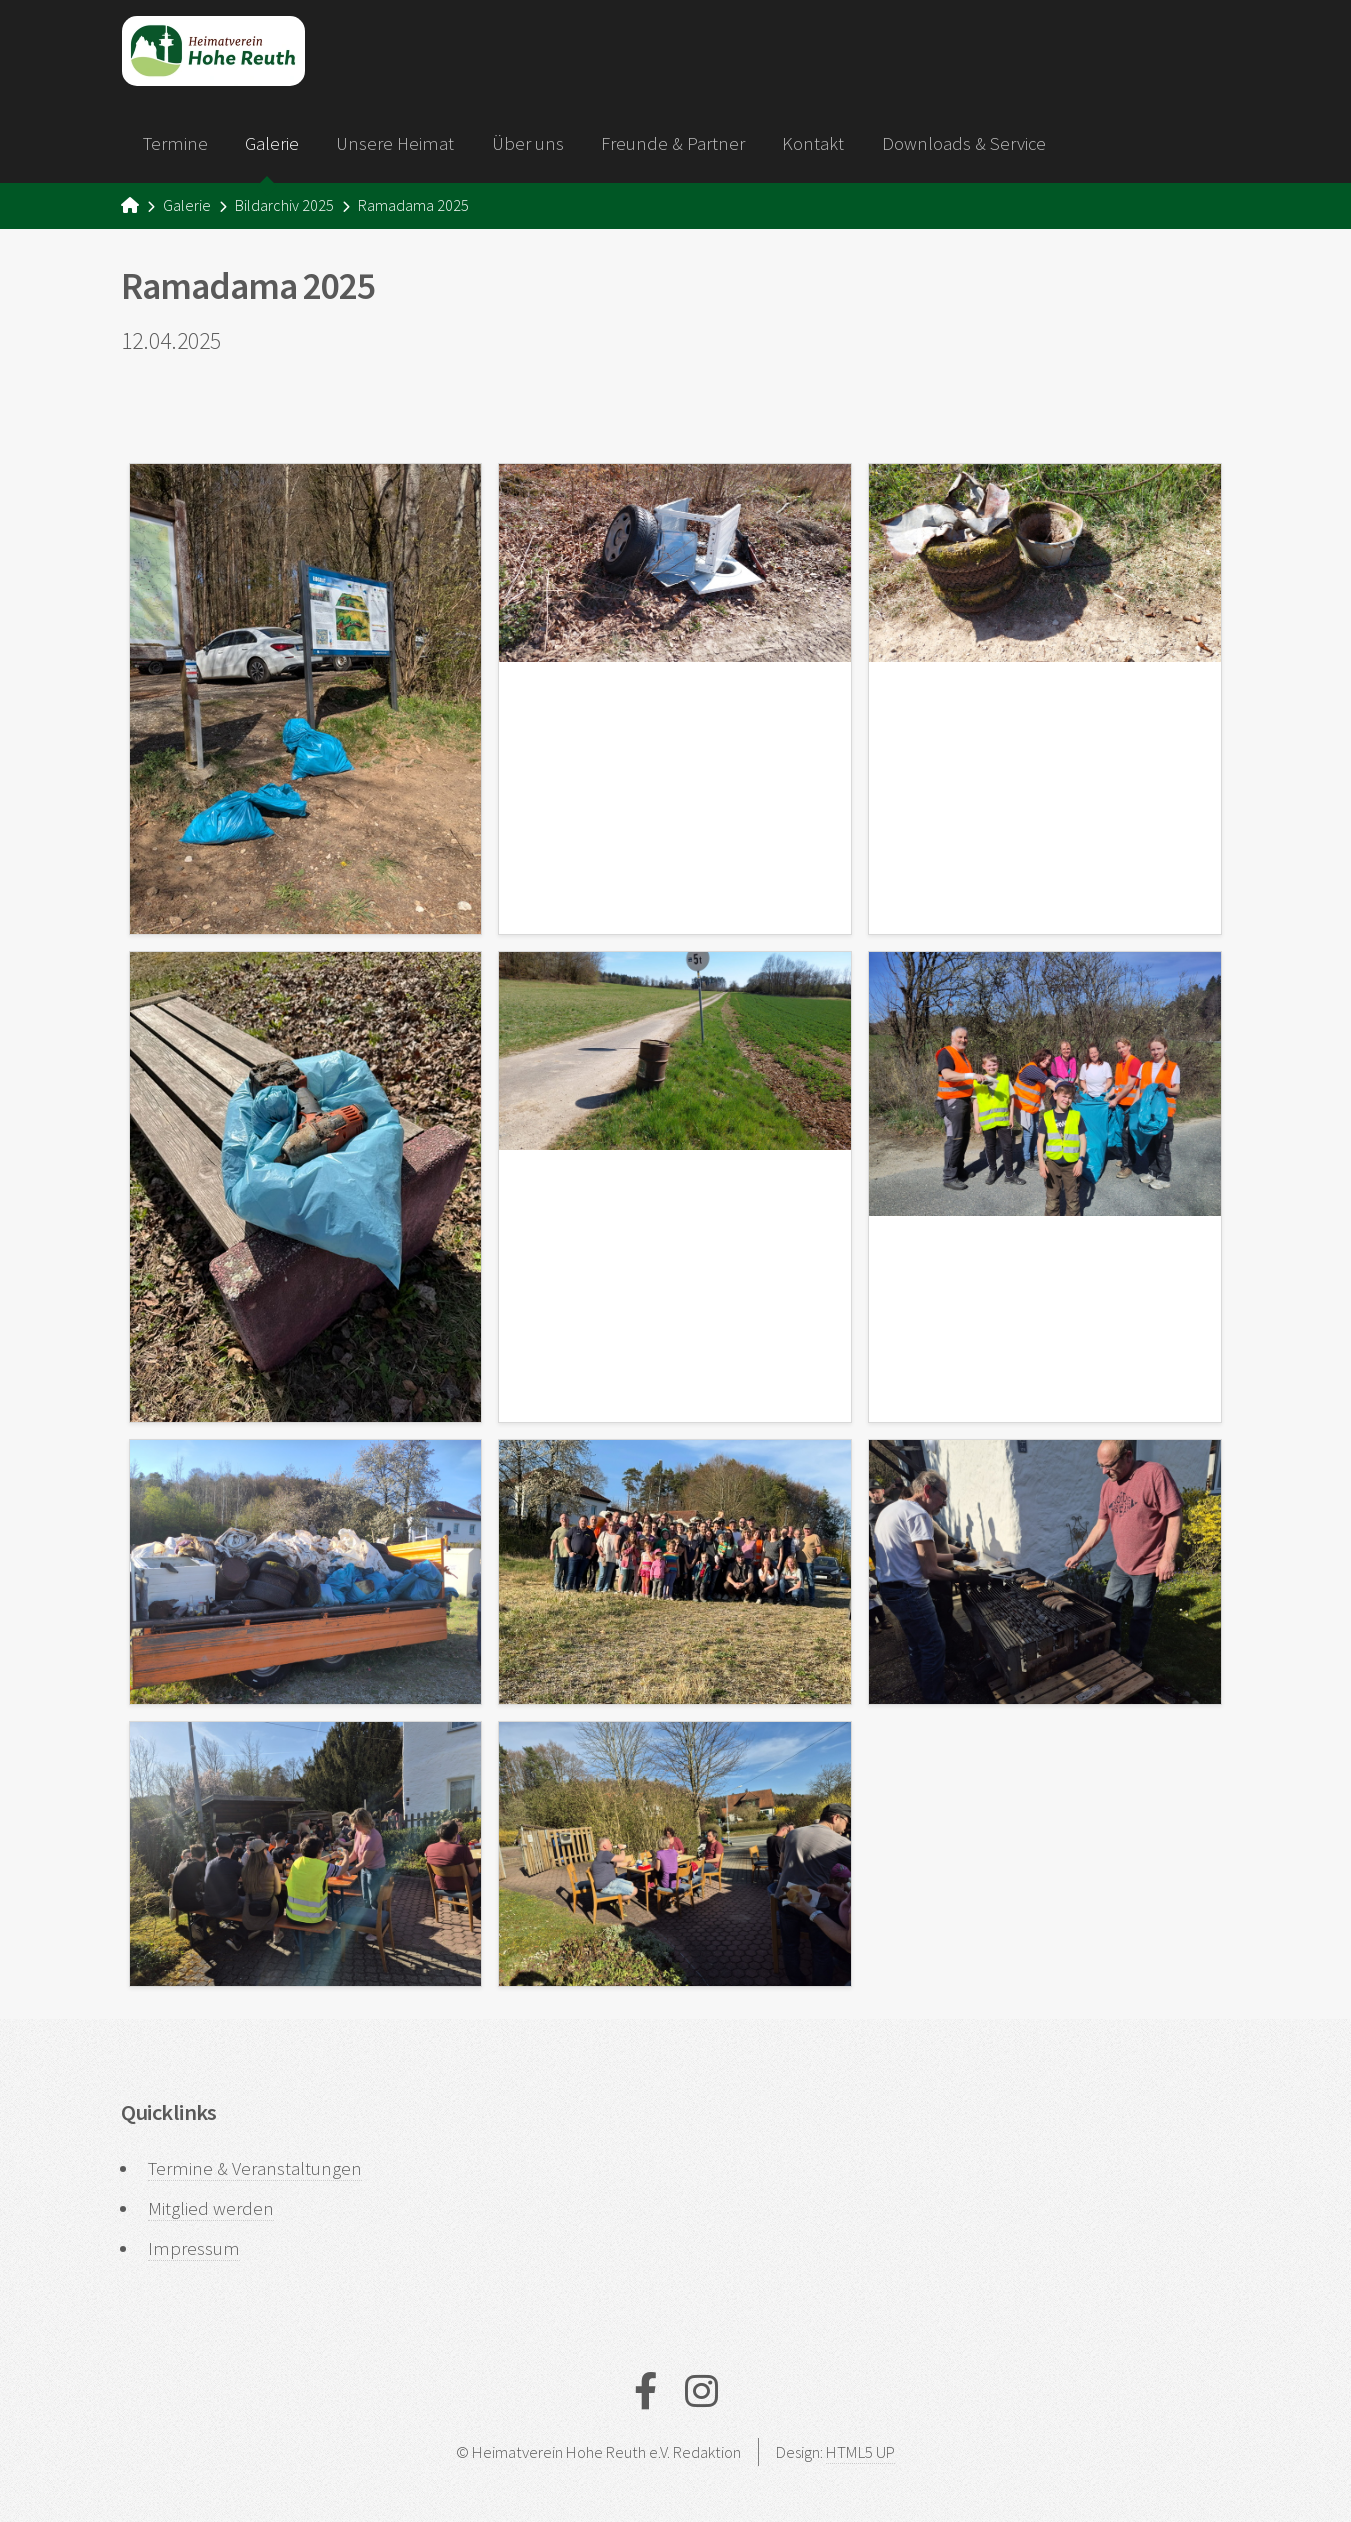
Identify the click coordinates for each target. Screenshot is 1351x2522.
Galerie (272, 143)
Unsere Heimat (395, 143)
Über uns (528, 143)
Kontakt (813, 143)
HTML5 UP (860, 2452)
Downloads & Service (964, 143)
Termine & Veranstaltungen (255, 2168)
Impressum (194, 2248)
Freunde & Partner (673, 143)
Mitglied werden (211, 2208)
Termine (175, 143)
